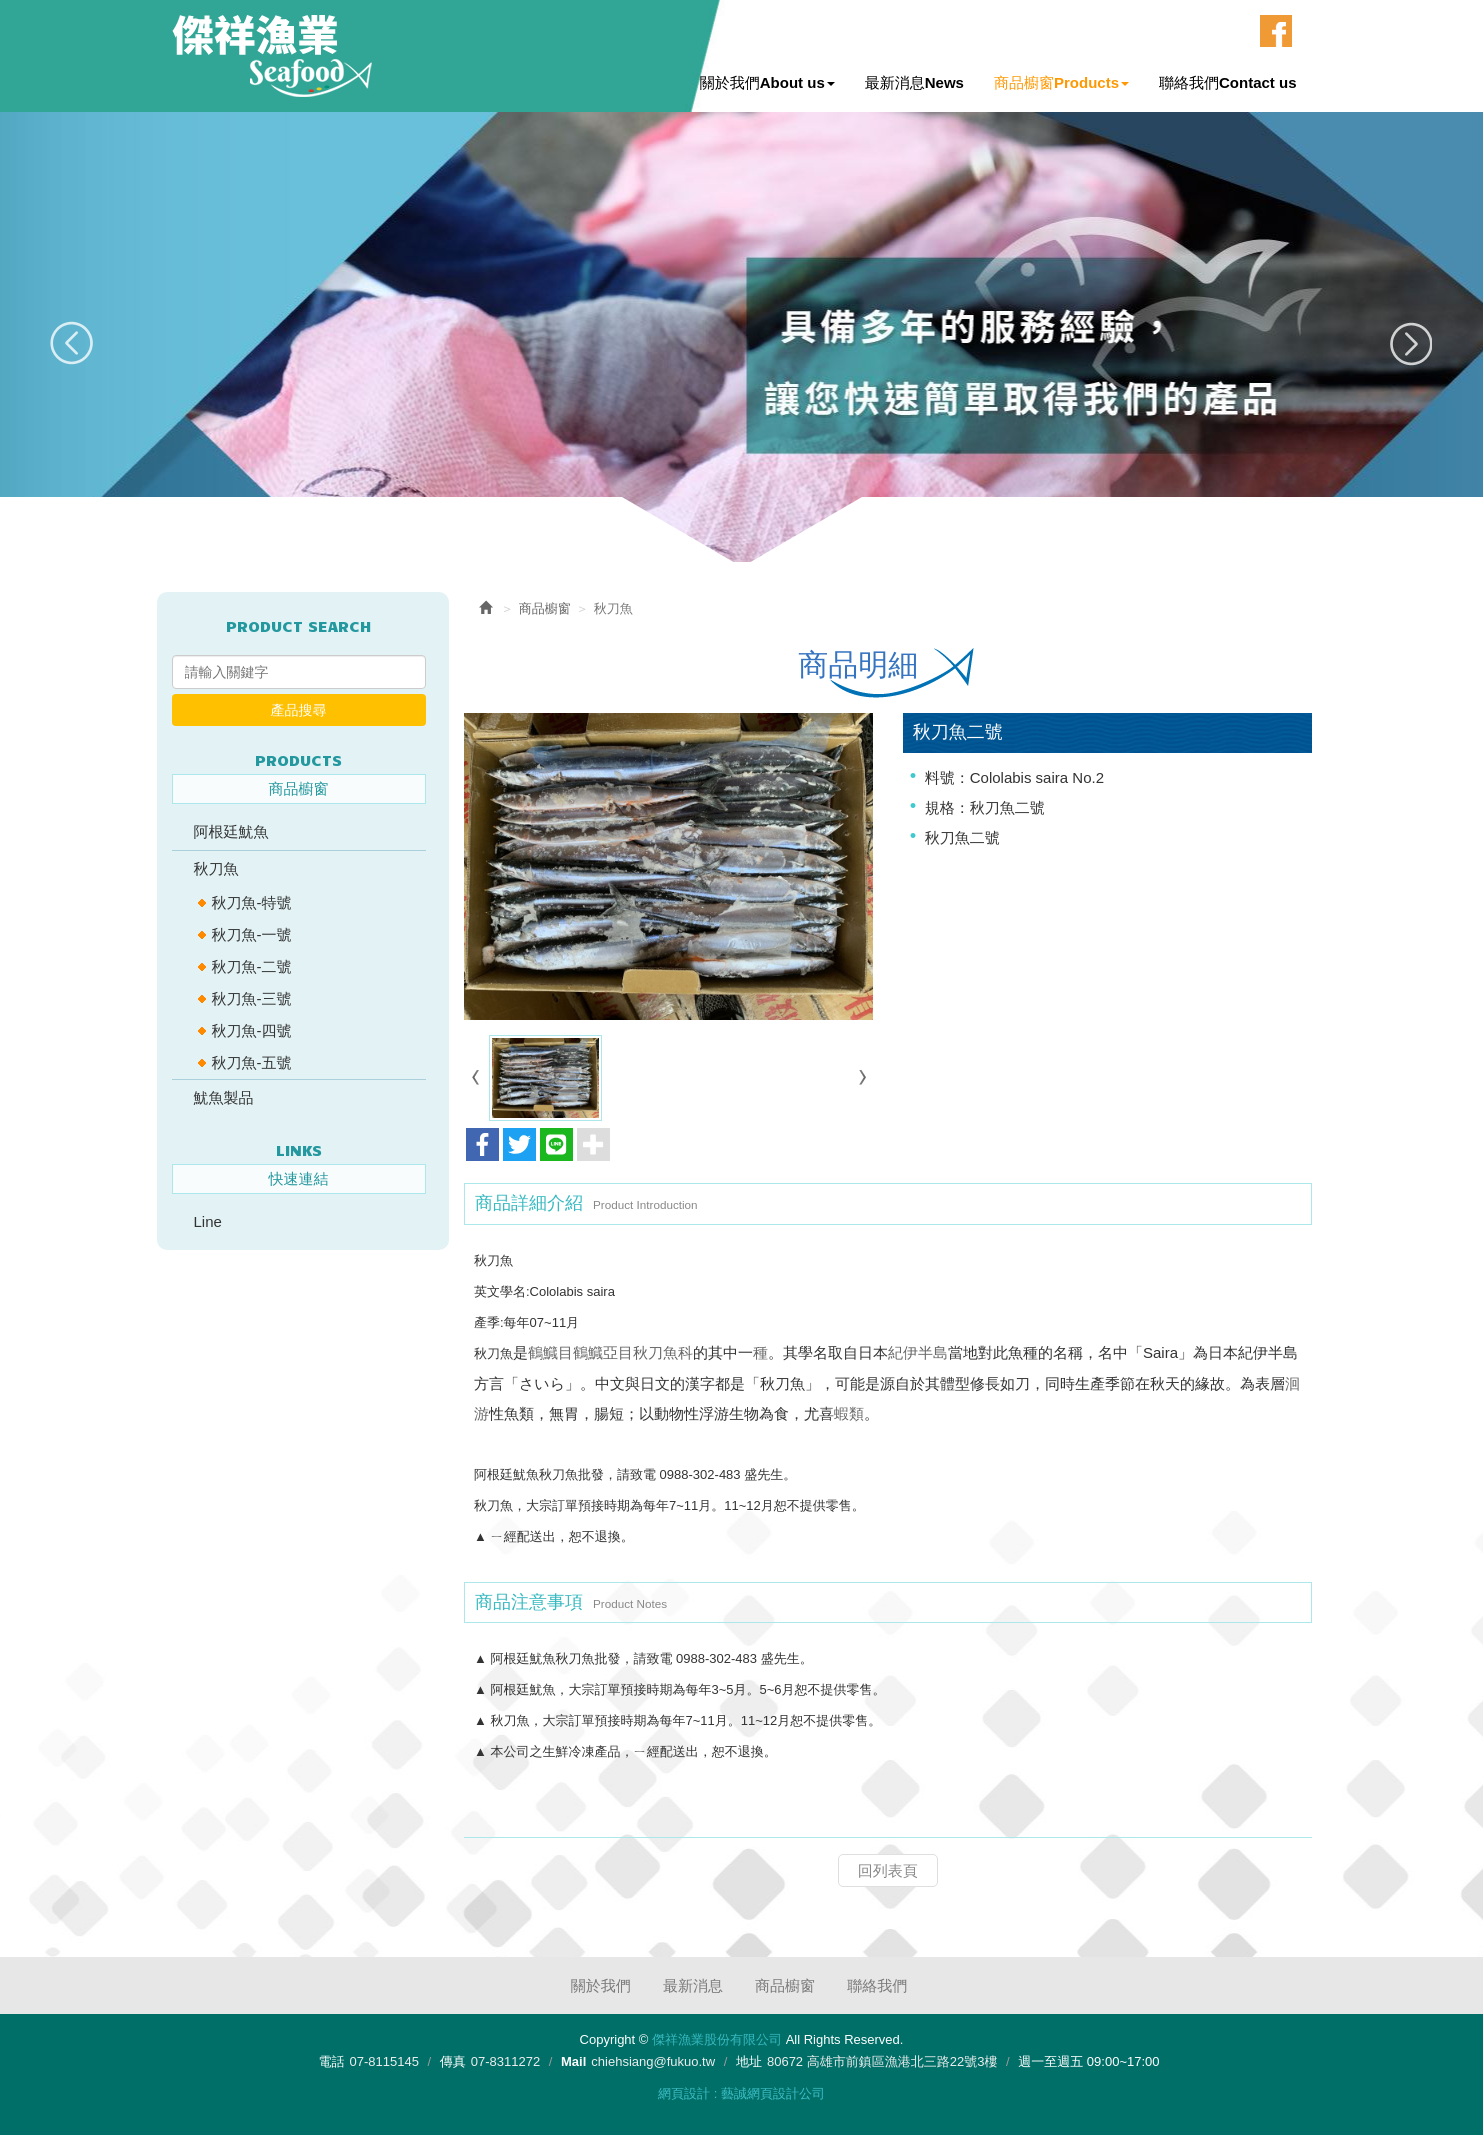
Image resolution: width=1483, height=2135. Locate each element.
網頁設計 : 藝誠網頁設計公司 (741, 2093)
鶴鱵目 (550, 1351)
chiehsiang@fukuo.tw (653, 2061)
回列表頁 (888, 1869)
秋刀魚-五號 (252, 1062)
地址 (749, 2061)
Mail (573, 2061)
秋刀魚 (216, 868)
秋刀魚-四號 (252, 1030)
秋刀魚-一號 (252, 934)
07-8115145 (383, 2061)
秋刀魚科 (663, 1351)
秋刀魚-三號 (252, 998)
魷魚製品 (224, 1097)
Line (208, 1221)
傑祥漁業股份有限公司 (272, 56)
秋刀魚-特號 (252, 902)
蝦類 (849, 1412)
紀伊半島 (918, 1351)
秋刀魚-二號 (252, 966)
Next (1410, 343)
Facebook (1276, 31)
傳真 (453, 2061)
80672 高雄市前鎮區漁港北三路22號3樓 (882, 2061)
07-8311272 (505, 2061)
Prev (72, 343)
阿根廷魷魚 (231, 831)
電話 (331, 2061)
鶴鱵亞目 (603, 1351)
